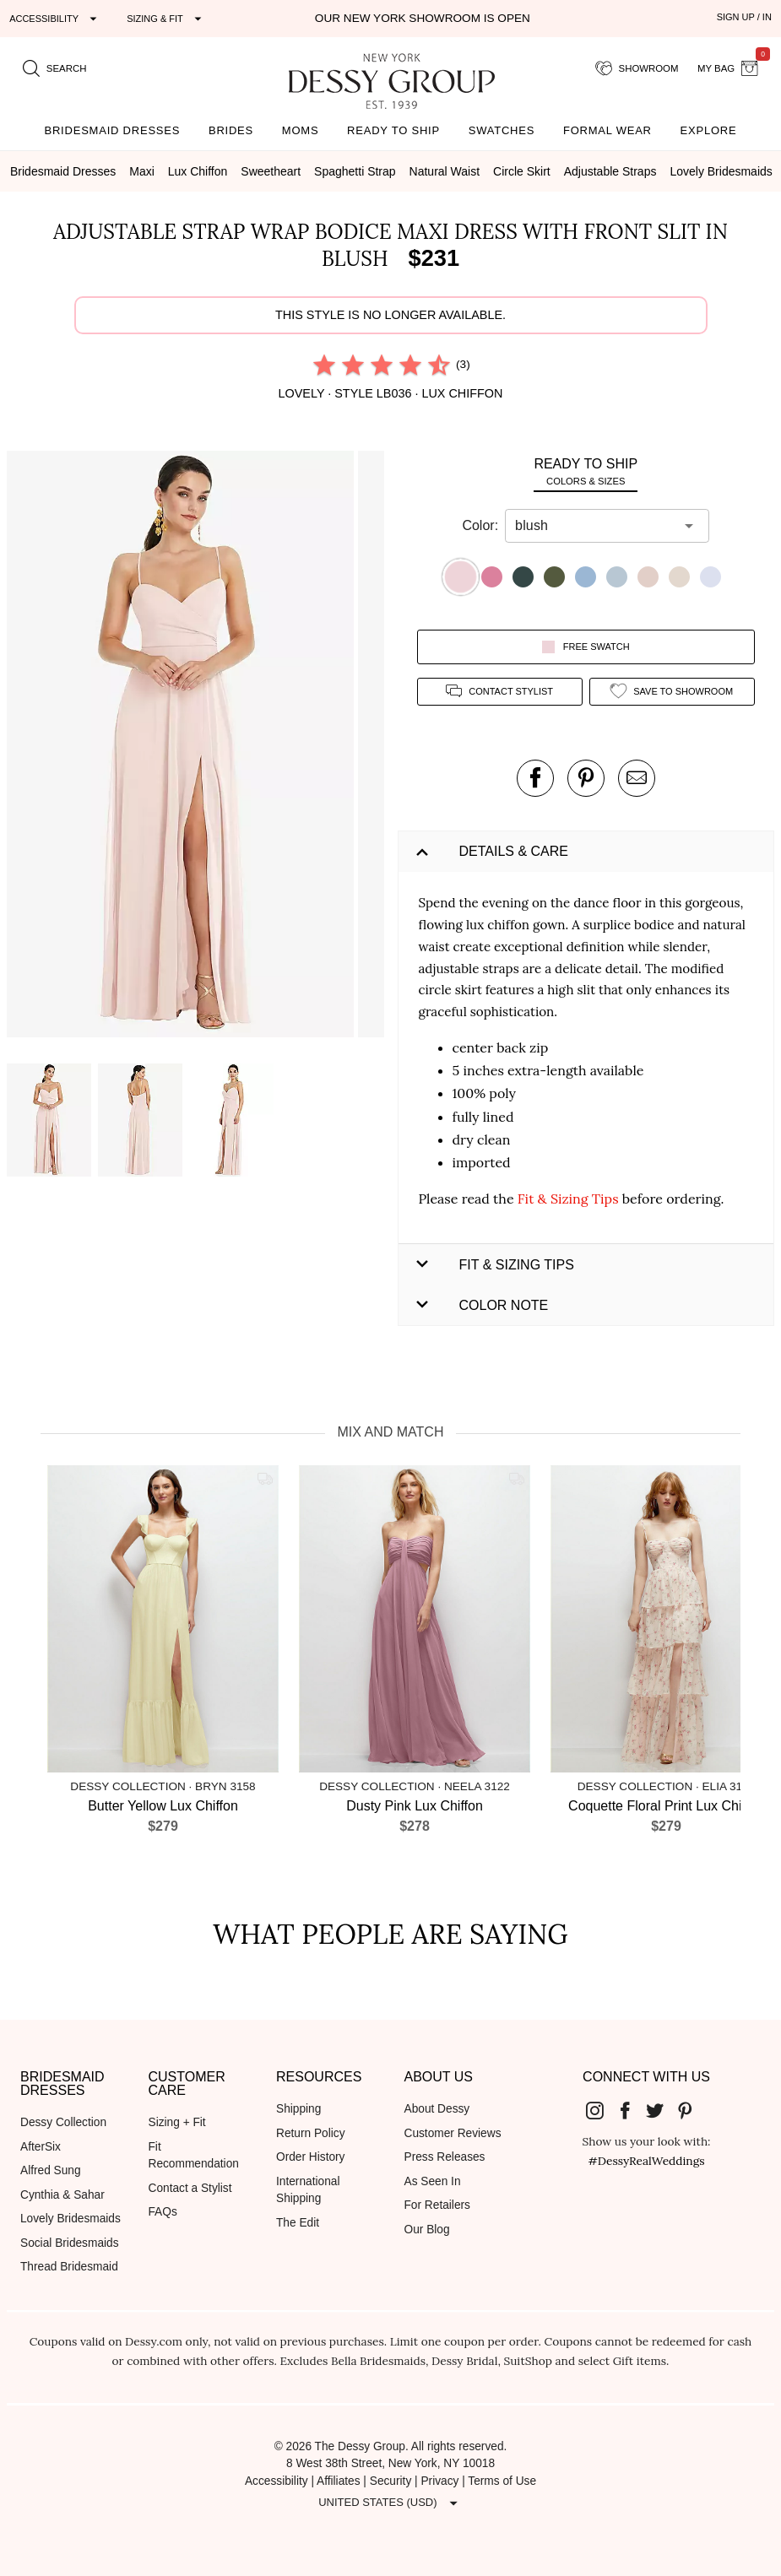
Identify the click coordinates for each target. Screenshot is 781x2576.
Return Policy (310, 2133)
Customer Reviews (453, 2133)
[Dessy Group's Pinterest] (691, 2110)
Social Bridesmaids (69, 2243)
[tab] (586, 471)
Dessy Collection (63, 2122)
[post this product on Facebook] (535, 778)
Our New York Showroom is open (422, 18)
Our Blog (427, 2229)
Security (391, 2481)
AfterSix (40, 2146)
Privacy (439, 2481)
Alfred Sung (50, 2170)
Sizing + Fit (177, 2122)
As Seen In (432, 2181)
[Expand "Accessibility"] (55, 18)
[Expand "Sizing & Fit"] (166, 18)
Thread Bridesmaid (69, 2266)
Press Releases (444, 2157)
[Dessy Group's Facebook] (631, 2110)
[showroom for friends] (637, 68)
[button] (182, 747)
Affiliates (339, 2481)
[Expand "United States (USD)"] (390, 2503)
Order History (310, 2157)
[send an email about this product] (636, 778)
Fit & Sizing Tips (568, 1198)
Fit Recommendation (194, 2155)
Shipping (298, 2108)
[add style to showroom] (672, 692)
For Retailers (437, 2205)
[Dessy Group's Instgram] (601, 2110)
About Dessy (437, 2108)
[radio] (324, 364)
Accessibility (276, 2481)
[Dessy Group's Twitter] (661, 2110)
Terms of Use (502, 2481)
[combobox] (594, 526)
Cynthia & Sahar (62, 2195)
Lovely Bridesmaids (70, 2218)
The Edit (297, 2222)
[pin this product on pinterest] (586, 778)
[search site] (55, 68)
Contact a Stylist (190, 2188)
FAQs (163, 2211)
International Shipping (307, 2190)
